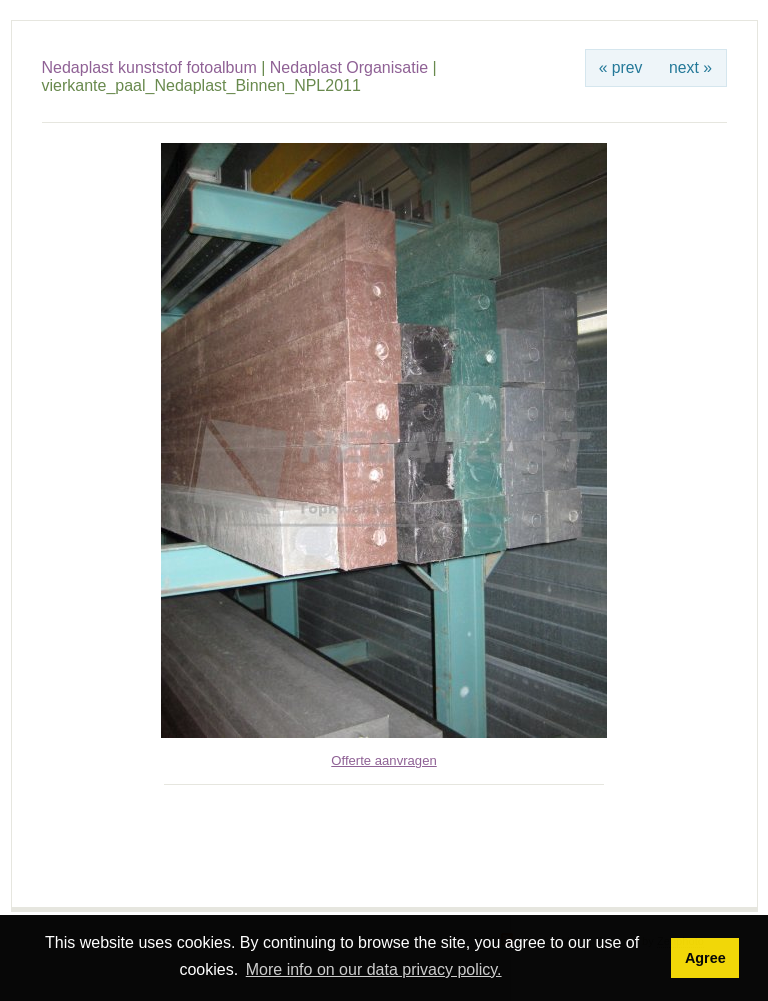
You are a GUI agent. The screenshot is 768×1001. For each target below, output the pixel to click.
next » (690, 67)
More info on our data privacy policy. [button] (374, 969)
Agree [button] (705, 958)
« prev (621, 67)
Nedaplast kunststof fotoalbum (149, 67)
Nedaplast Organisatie (349, 67)
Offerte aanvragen (383, 760)
